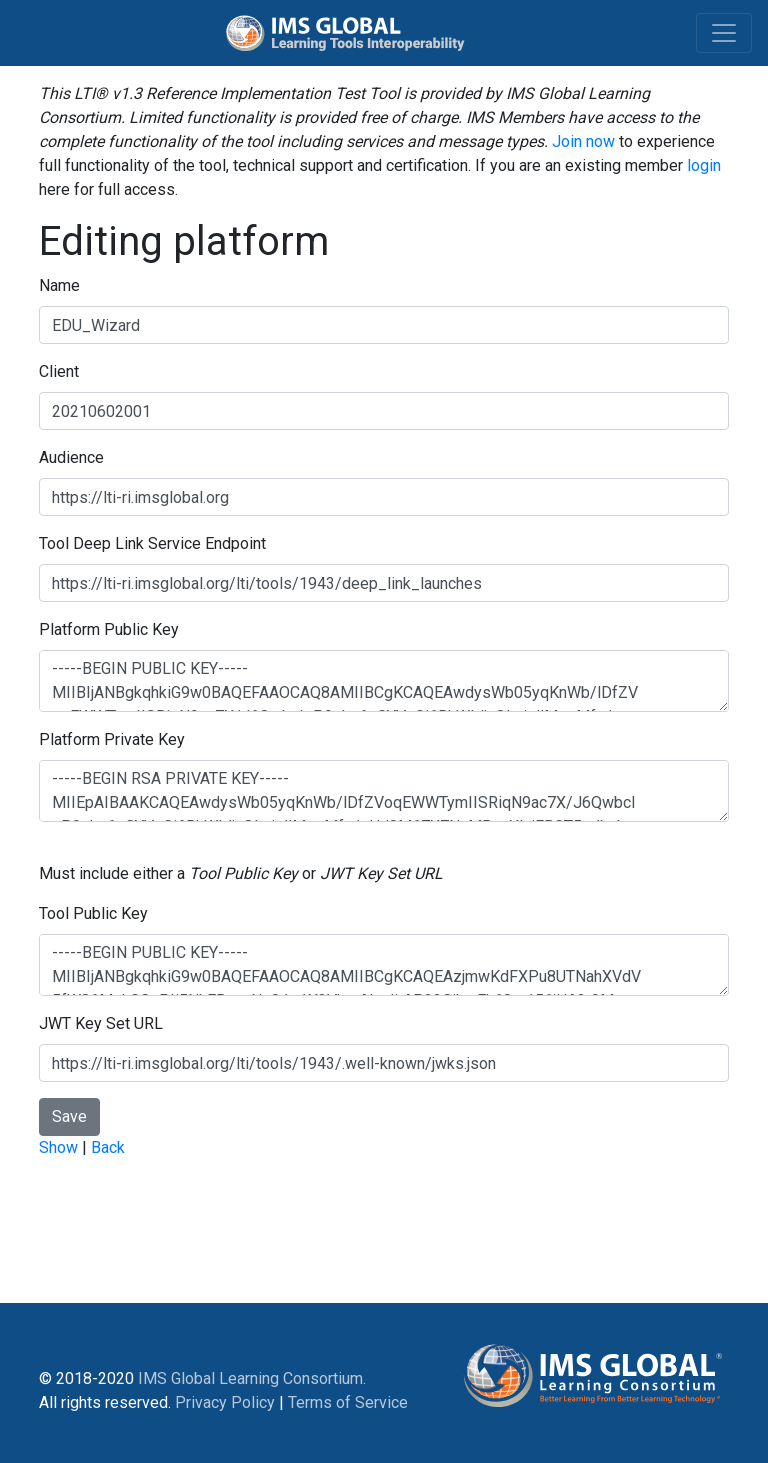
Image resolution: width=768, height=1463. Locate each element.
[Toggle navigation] (724, 33)
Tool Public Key (93, 913)
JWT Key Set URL (101, 1023)
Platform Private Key (112, 739)
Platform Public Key (109, 629)
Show (58, 1147)
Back (108, 1147)
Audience (71, 457)
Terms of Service (348, 1402)
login (704, 165)
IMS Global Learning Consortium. (252, 1378)
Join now (583, 141)
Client (59, 371)
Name (59, 285)
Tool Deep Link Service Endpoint (152, 543)
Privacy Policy (225, 1402)
